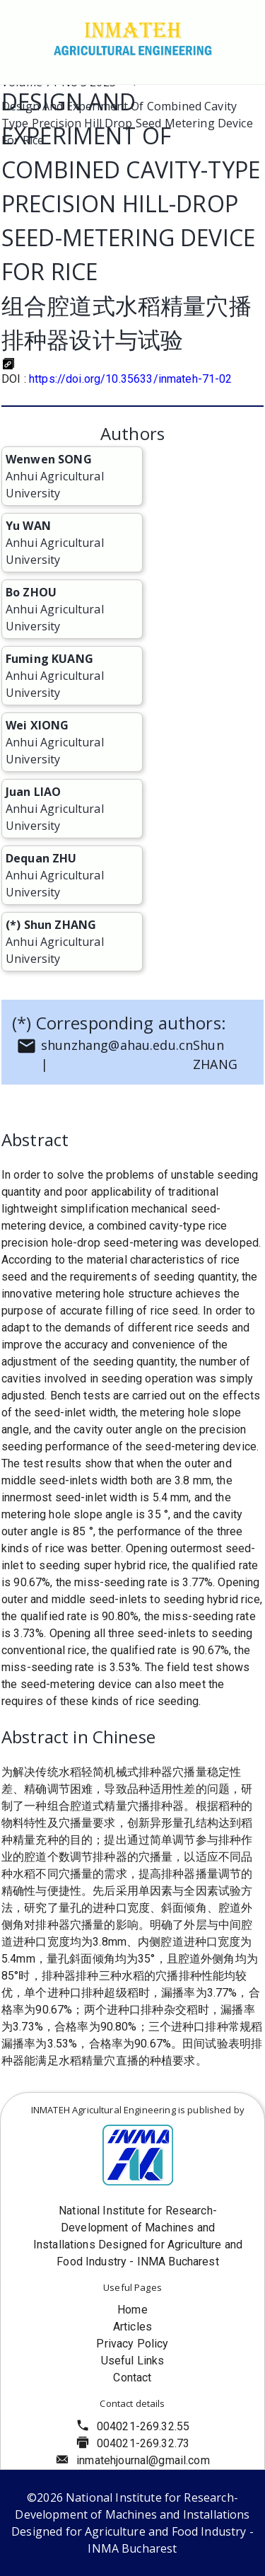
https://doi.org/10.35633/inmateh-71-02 (130, 379)
